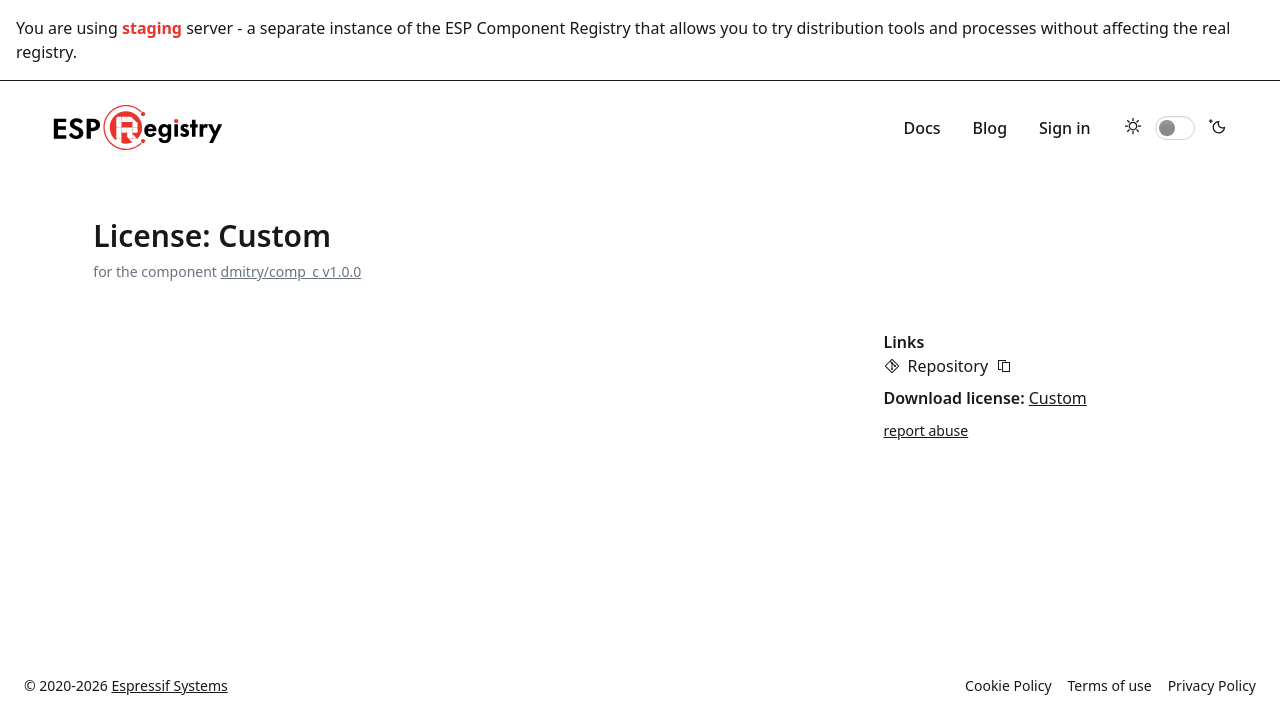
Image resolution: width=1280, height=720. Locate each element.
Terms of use (1110, 685)
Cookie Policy (1008, 685)
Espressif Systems (170, 685)
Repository (948, 366)
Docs (921, 128)
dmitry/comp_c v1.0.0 (291, 271)
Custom (1058, 398)
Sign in (1065, 128)
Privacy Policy (1212, 685)
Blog (990, 128)
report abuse (926, 430)
